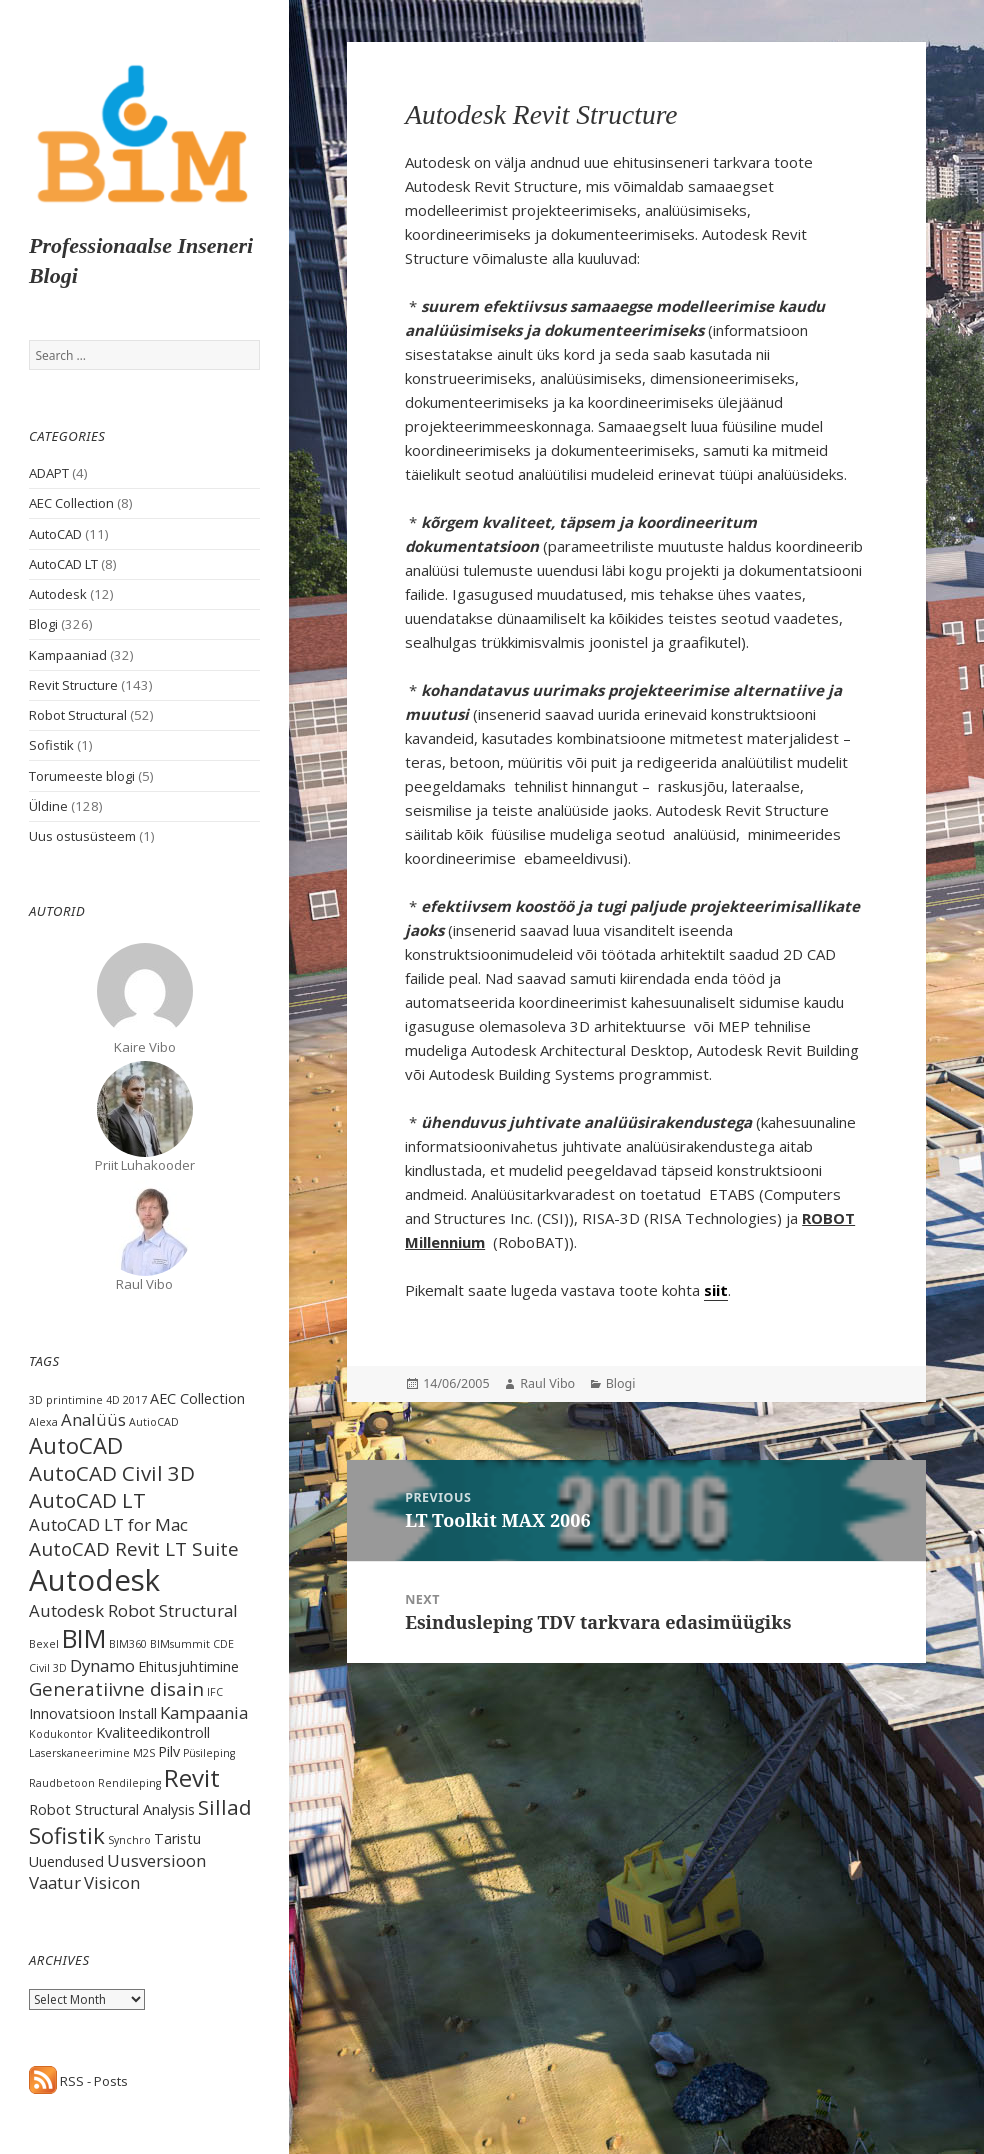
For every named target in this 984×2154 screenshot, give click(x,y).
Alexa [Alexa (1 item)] (43, 1422)
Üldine (48, 806)
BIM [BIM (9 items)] (84, 1638)
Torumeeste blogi (82, 776)
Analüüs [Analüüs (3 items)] (93, 1419)
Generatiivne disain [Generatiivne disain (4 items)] (116, 1689)
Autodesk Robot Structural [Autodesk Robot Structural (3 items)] (133, 1610)
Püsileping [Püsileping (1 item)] (209, 1753)
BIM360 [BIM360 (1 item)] (128, 1644)
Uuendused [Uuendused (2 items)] (66, 1861)
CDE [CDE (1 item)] (223, 1644)
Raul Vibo (547, 1383)
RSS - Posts (78, 2081)
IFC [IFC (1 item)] (215, 1692)
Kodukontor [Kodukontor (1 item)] (61, 1734)
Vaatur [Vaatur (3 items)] (55, 1882)
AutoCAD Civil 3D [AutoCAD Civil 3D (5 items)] (112, 1473)
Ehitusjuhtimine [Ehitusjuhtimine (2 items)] (188, 1666)
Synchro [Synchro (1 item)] (129, 1840)
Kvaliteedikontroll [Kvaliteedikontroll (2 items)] (153, 1732)
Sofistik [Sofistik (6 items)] (67, 1835)
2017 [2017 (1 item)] (135, 1400)
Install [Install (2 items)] (137, 1713)
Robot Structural (78, 715)
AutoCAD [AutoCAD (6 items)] (76, 1445)
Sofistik (51, 745)
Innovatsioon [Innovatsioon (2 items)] (72, 1713)
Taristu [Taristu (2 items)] (177, 1838)
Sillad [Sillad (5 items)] (225, 1807)
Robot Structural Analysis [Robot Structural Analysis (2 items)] (112, 1809)
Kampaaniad (68, 655)
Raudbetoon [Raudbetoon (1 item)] (62, 1783)
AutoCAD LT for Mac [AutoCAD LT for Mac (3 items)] (108, 1524)
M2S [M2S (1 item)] (144, 1753)
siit (716, 1290)
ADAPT (49, 473)
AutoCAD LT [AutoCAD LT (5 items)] (87, 1500)
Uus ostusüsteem (82, 836)
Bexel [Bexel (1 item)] (44, 1644)
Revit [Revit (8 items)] (192, 1777)
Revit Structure (73, 685)
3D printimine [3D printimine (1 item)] (66, 1400)
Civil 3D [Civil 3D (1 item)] (48, 1668)
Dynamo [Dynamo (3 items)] (102, 1665)
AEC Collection (71, 503)
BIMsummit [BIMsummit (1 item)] (180, 1644)
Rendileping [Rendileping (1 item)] (129, 1783)
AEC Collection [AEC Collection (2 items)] (197, 1398)
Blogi (43, 624)
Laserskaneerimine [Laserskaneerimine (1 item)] (79, 1753)
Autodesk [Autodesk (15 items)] (94, 1580)
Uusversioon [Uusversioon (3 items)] (156, 1860)
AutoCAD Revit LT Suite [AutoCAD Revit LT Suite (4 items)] (134, 1549)
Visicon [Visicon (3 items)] (112, 1882)
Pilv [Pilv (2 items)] (169, 1751)
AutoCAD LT (63, 564)
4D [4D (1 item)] (113, 1400)
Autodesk (58, 594)
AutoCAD (55, 534)
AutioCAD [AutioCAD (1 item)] (154, 1422)
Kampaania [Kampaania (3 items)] (204, 1712)
